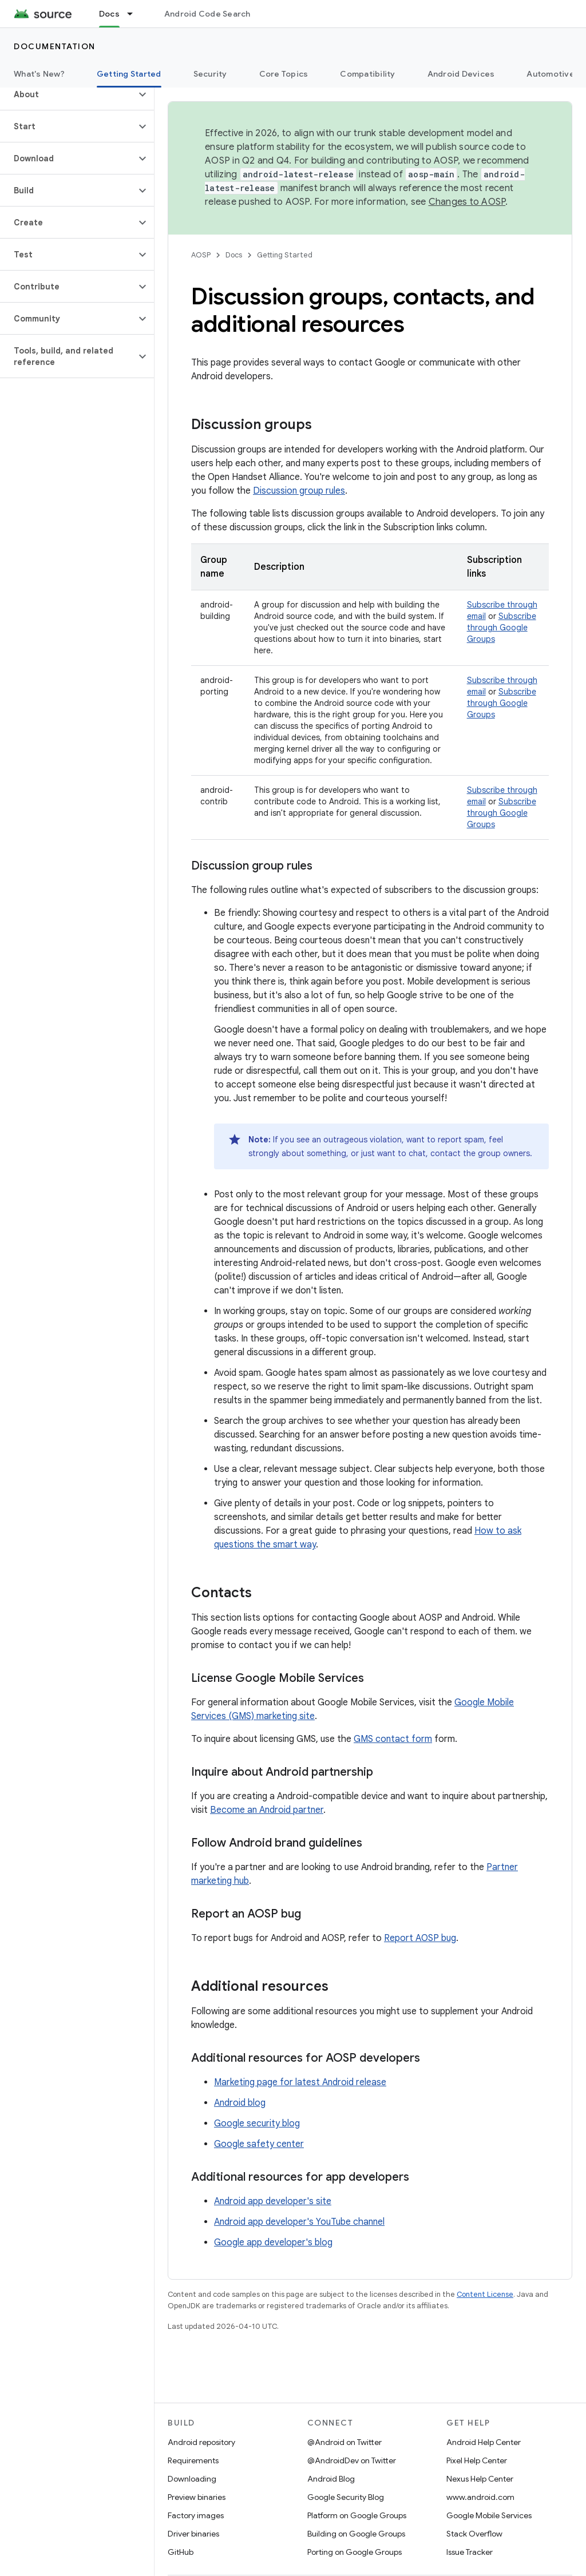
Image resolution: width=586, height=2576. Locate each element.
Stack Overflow (474, 2534)
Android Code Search (207, 14)
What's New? (39, 74)
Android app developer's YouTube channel (299, 2222)
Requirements (193, 2460)
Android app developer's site (272, 2201)
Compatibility (367, 74)
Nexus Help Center (479, 2479)
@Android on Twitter (344, 2442)
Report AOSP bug (420, 1938)
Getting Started (284, 255)
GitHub (180, 2552)
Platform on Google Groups (356, 2515)
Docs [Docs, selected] (109, 14)
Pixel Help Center (476, 2460)
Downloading (192, 2479)
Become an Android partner (266, 1810)
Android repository (201, 2442)
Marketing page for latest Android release (300, 2082)
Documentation (55, 46)
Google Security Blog (345, 2497)
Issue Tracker (469, 2552)
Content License (485, 2294)
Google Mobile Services (489, 2515)
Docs (233, 255)
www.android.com (480, 2497)
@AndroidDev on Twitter (351, 2460)
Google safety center (259, 2144)
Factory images (196, 2515)
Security (210, 74)
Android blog (240, 2103)
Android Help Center (483, 2442)
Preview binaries (196, 2497)
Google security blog (257, 2123)
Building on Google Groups (356, 2534)
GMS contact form (393, 1739)
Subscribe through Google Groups (501, 627)
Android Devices (461, 74)
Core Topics (283, 74)
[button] (68, 94)
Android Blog (331, 2479)
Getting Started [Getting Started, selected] (129, 74)
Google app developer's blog (273, 2242)
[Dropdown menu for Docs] (135, 13)
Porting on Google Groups (354, 2552)
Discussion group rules (299, 491)
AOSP (201, 255)
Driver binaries (193, 2534)
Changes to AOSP (467, 202)
